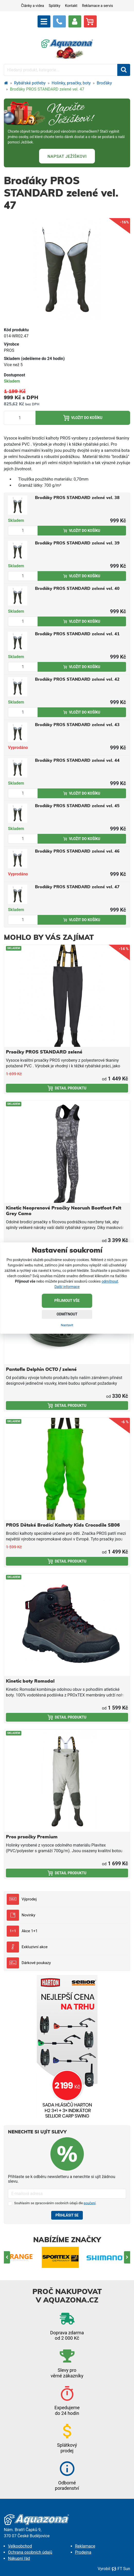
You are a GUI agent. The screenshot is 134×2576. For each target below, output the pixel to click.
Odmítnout (67, 1314)
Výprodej (22, 1899)
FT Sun (120, 2568)
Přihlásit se (67, 2215)
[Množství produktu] (20, 418)
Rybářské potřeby (30, 83)
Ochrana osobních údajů (30, 2552)
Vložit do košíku (82, 418)
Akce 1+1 (22, 1931)
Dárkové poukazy (29, 1962)
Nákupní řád (19, 2558)
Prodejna (83, 2552)
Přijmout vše (66, 1301)
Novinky (21, 1915)
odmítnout (110, 1281)
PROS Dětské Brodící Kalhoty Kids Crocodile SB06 (63, 1525)
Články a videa (32, 6)
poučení (90, 2203)
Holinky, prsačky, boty (71, 83)
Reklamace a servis (97, 6)
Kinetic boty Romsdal (30, 1681)
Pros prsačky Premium (32, 1837)
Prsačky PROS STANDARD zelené (44, 1052)
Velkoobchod (20, 2546)
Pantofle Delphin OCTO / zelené (41, 1369)
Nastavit (67, 1325)
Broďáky (104, 83)
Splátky (54, 6)
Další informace (67, 1287)
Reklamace (85, 2546)
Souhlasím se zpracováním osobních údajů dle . (55, 2203)
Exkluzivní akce (27, 1947)
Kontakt (71, 6)
